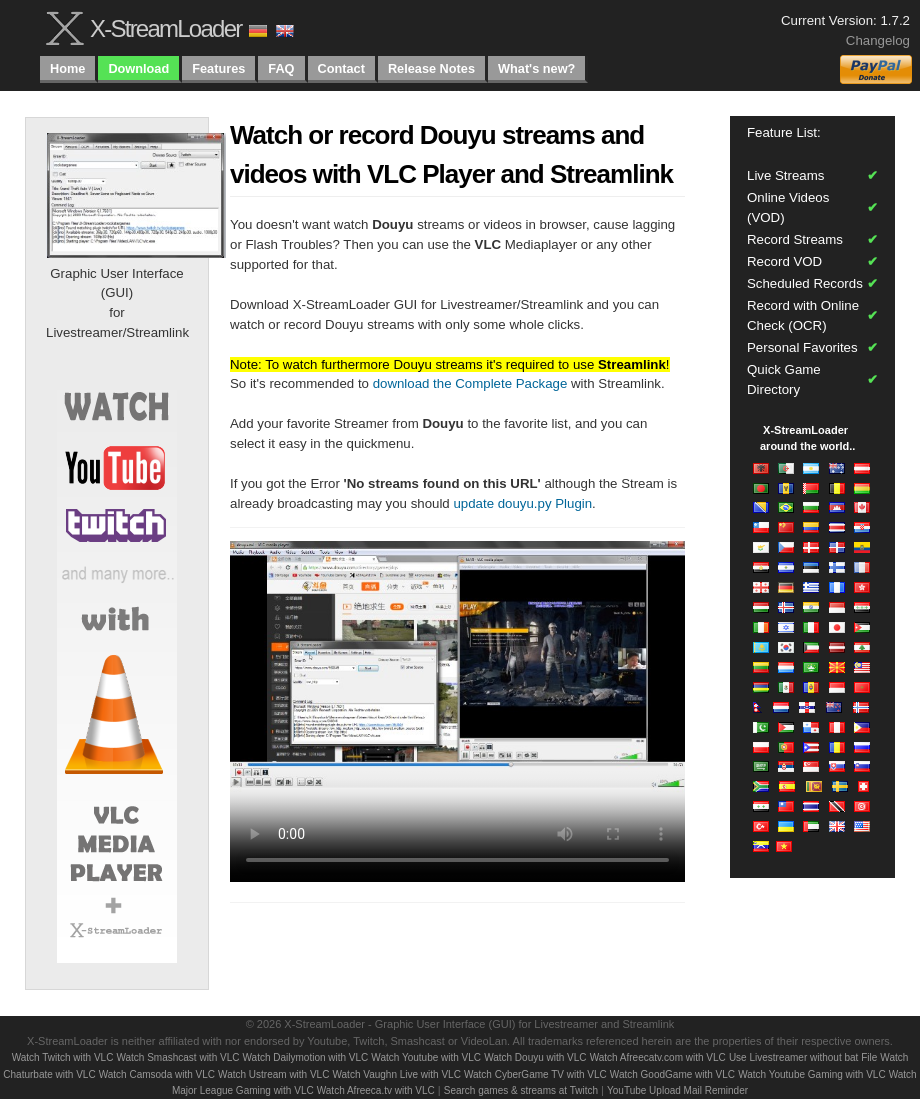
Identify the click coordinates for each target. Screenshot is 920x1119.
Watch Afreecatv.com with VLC (658, 1057)
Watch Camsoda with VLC (157, 1074)
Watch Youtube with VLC (426, 1057)
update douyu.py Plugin (522, 503)
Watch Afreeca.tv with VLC (376, 1090)
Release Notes (431, 68)
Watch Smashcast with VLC (177, 1057)
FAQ (281, 68)
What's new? (536, 68)
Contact (341, 68)
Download (138, 68)
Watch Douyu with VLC (535, 1057)
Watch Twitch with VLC (63, 1057)
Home (67, 68)
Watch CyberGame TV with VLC (535, 1074)
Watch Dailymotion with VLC (306, 1057)
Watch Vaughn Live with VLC (396, 1074)
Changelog (878, 40)
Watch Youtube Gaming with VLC (812, 1074)
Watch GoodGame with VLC (672, 1074)
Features (218, 68)
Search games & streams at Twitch (521, 1090)
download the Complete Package (470, 383)
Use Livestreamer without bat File (803, 1057)
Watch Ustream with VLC (273, 1074)
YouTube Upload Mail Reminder (677, 1090)
